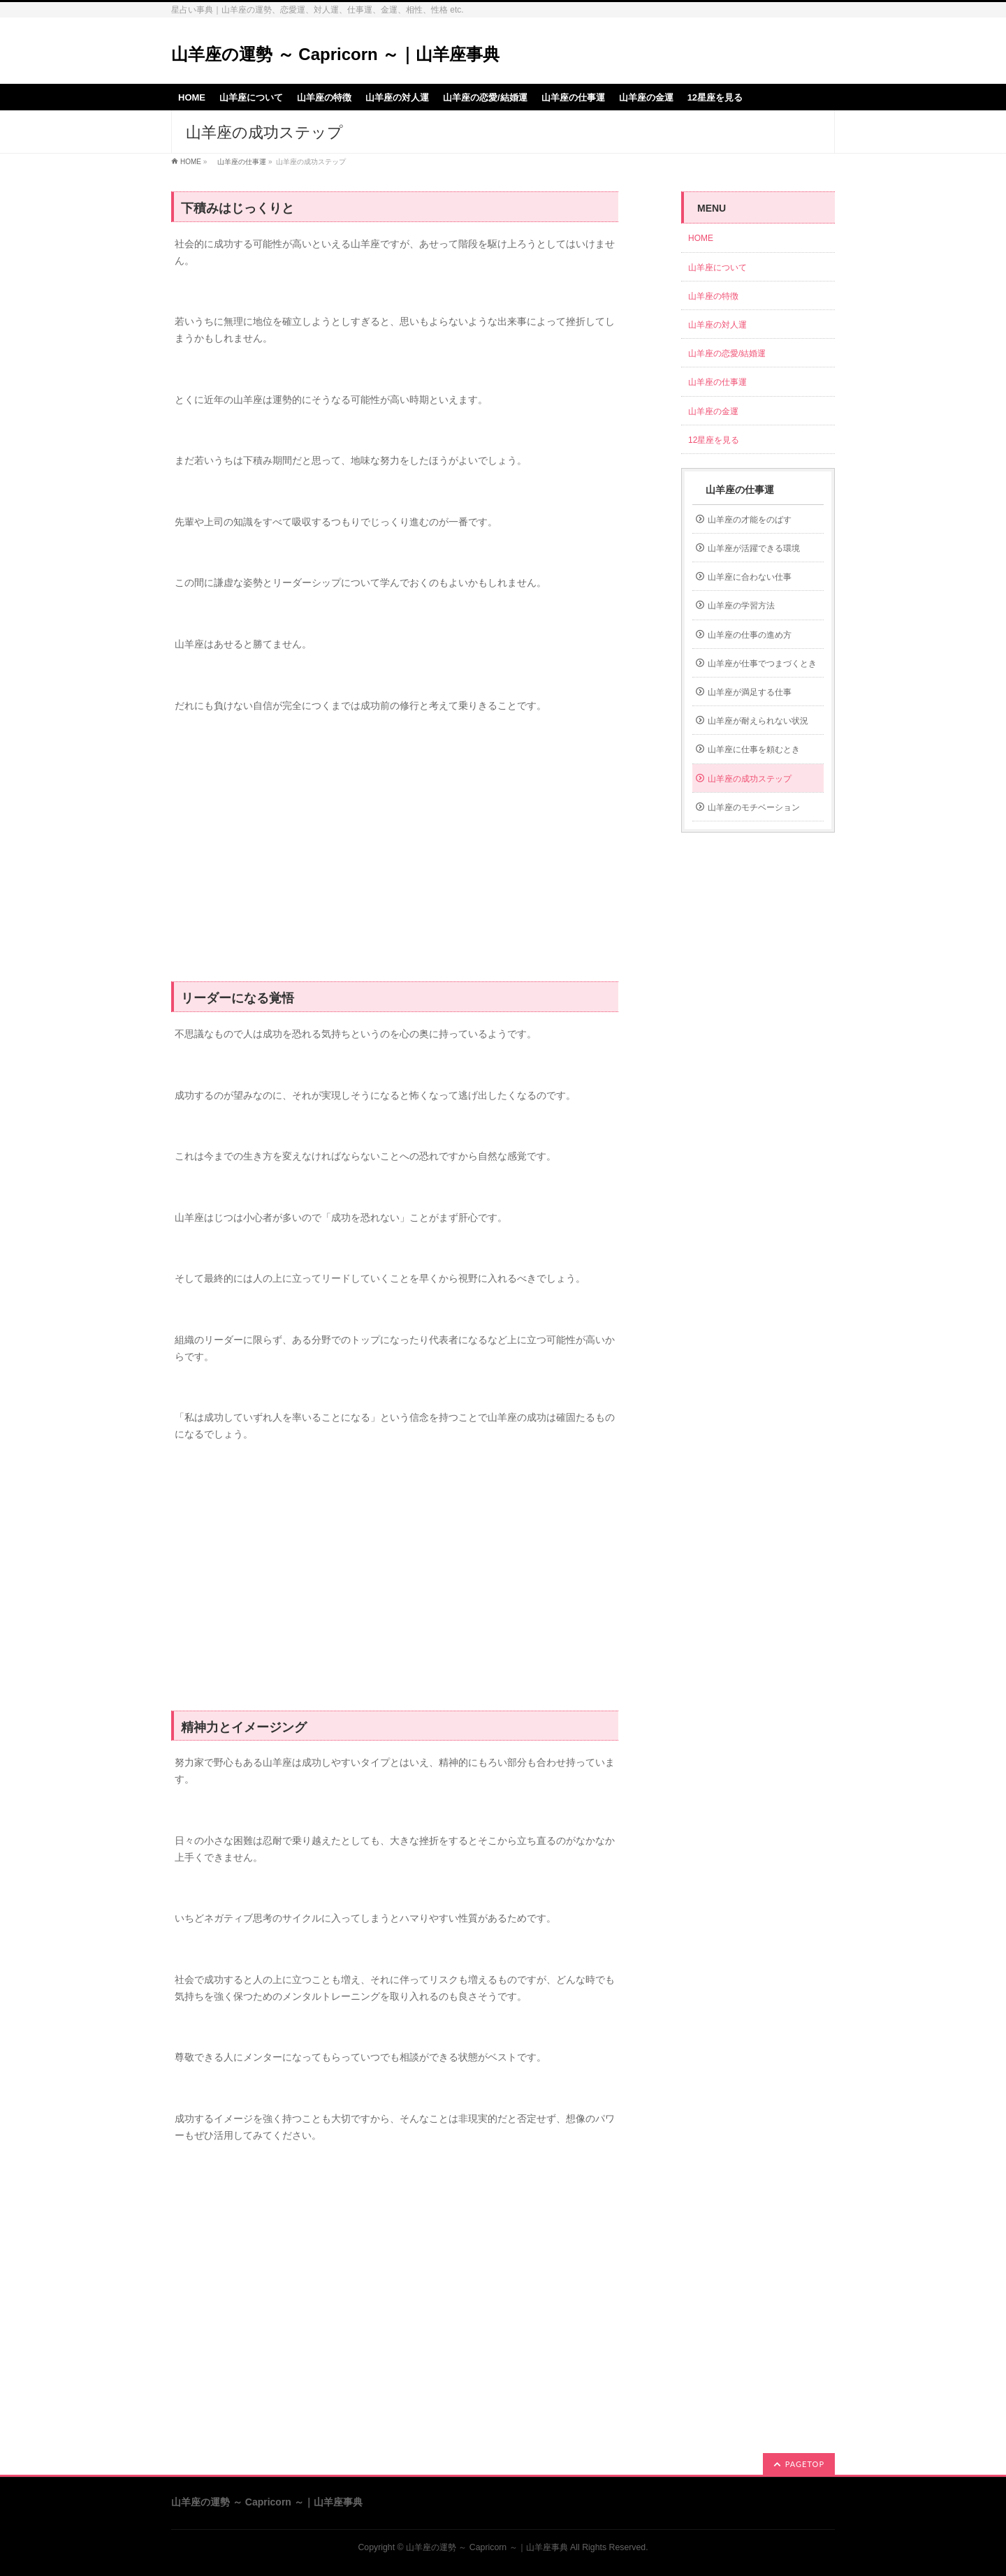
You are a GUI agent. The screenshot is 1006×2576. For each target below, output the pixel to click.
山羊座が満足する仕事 (750, 692)
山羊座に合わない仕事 (750, 577)
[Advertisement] (394, 855)
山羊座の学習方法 (741, 605)
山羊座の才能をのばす (750, 520)
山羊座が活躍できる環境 (754, 548)
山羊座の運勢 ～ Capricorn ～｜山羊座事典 (335, 54)
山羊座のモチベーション (754, 807)
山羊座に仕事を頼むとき (754, 749)
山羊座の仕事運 (238, 162)
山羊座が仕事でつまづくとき (762, 663)
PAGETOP (804, 2463)
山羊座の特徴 (713, 296)
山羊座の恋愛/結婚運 (727, 353)
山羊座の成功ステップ (750, 779)
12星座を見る (713, 440)
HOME (190, 162)
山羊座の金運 (713, 411)
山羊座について (717, 267)
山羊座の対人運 (717, 325)
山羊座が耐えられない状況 (758, 721)
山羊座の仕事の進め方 (750, 635)
